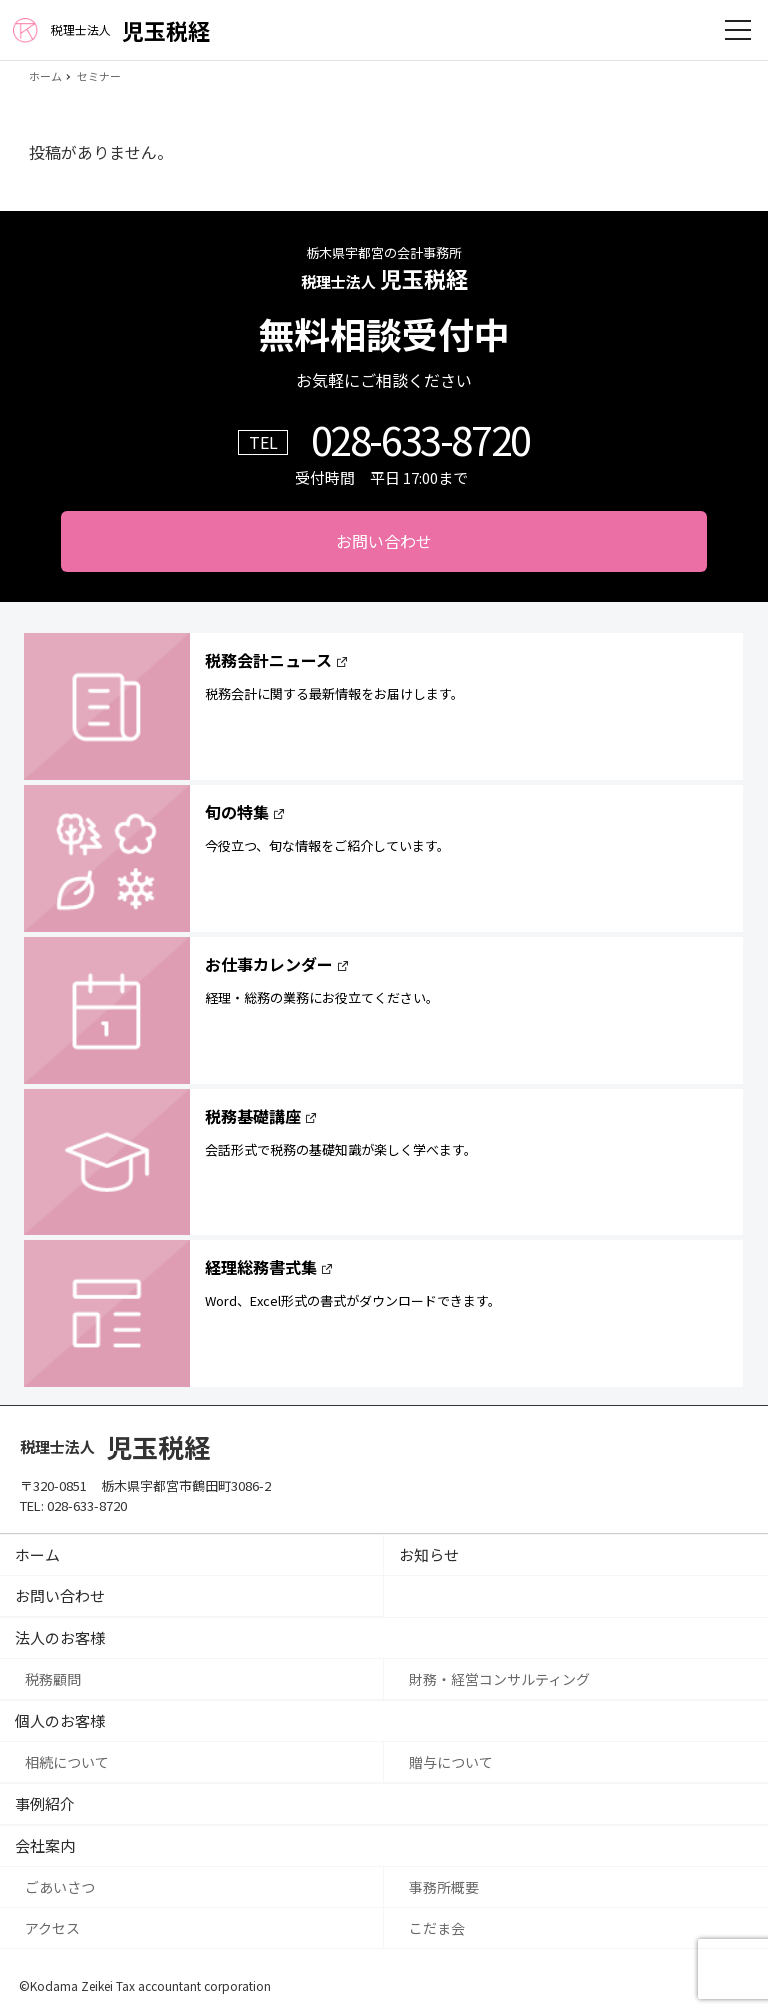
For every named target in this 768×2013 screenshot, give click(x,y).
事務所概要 (444, 1887)
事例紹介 (45, 1803)
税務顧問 (53, 1679)
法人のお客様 (60, 1637)
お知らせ (429, 1554)
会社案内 (45, 1845)
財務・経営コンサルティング (499, 1679)
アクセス (52, 1928)
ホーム (37, 1554)
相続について (67, 1762)
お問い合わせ (384, 541)
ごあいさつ (60, 1887)
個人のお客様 (60, 1720)
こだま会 (437, 1928)
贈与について (451, 1762)
